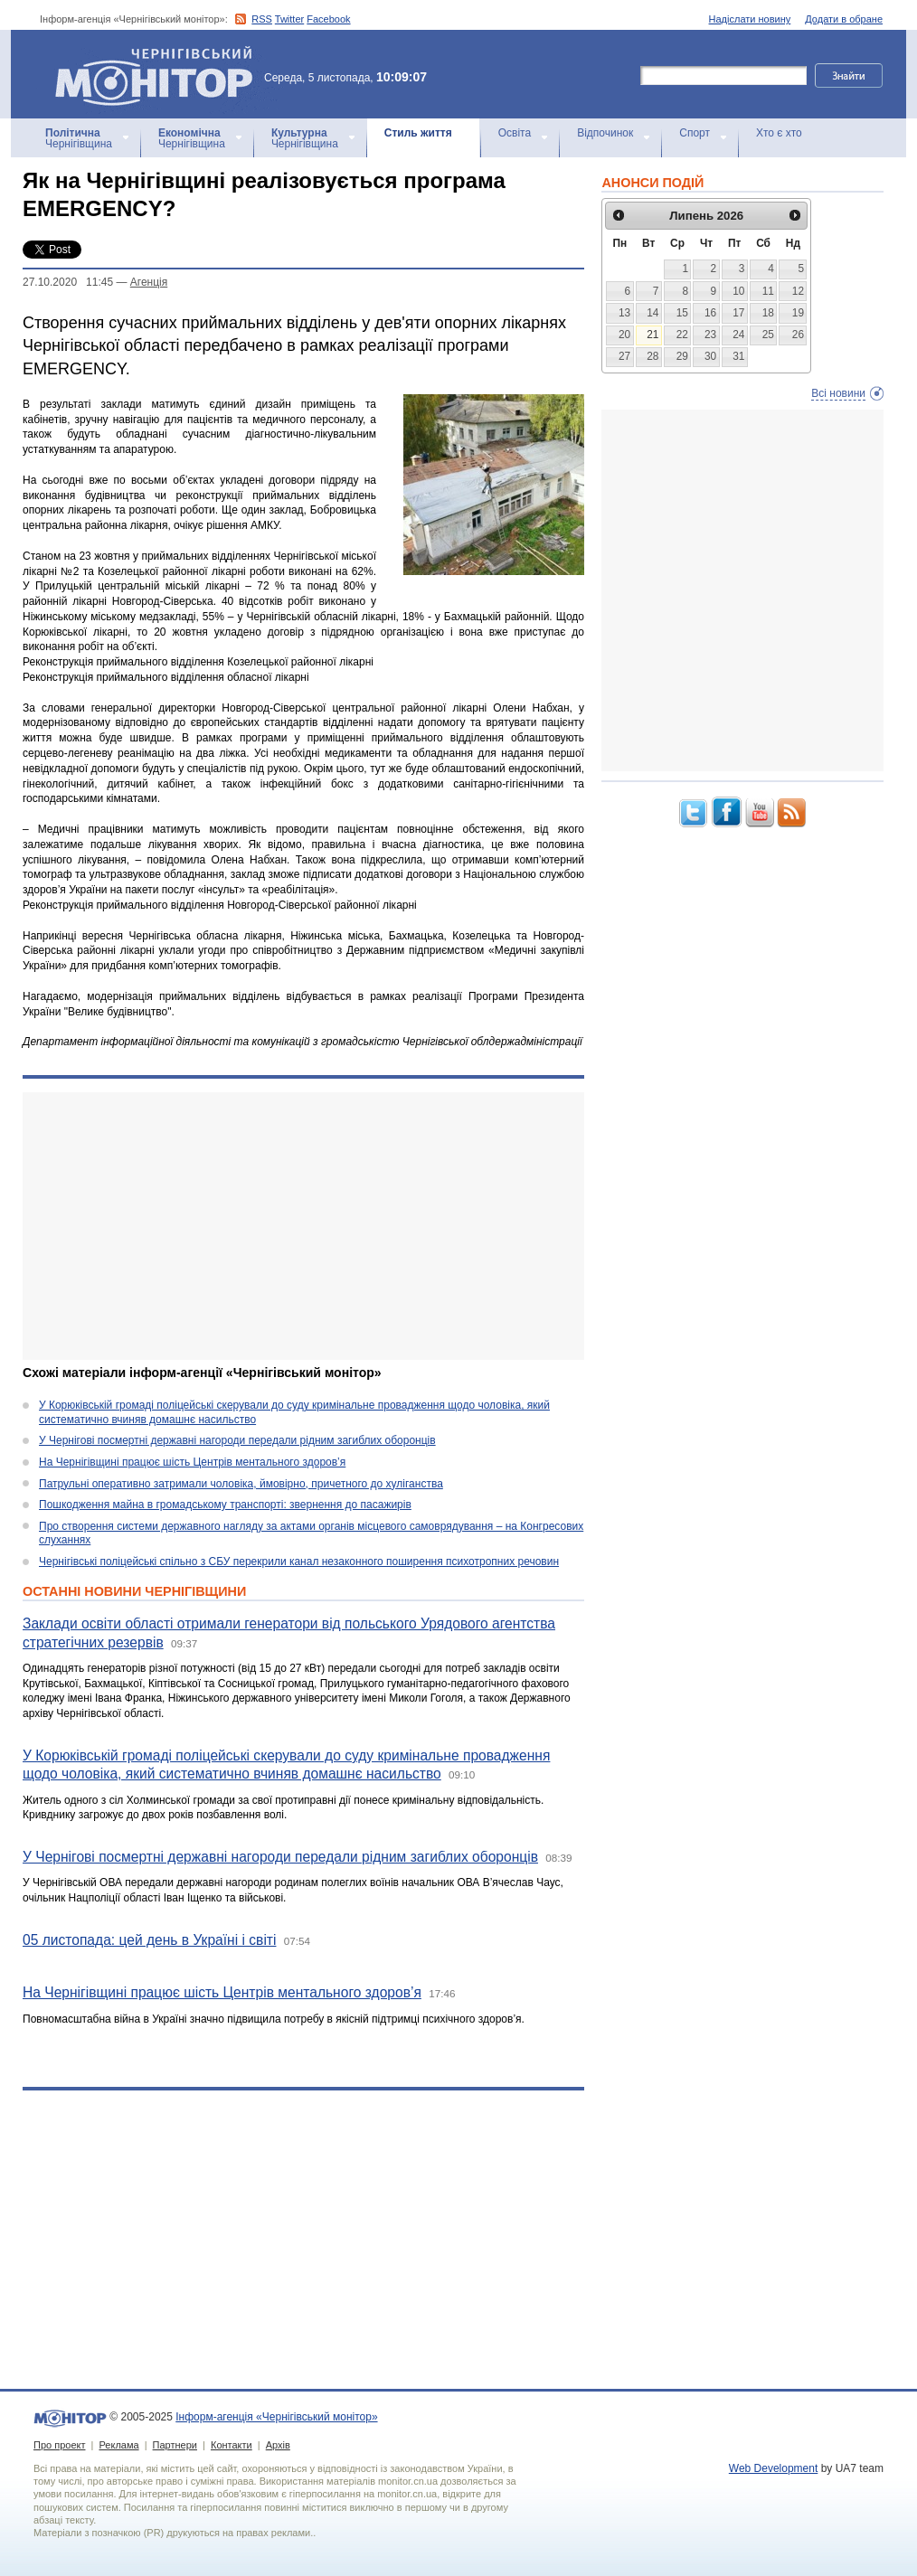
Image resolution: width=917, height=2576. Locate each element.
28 (652, 356)
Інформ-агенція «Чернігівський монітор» (160, 74)
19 (798, 313)
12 (798, 291)
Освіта (514, 133)
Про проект (59, 2444)
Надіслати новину (750, 19)
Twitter (289, 19)
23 (710, 334)
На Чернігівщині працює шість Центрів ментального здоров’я (192, 1462)
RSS (261, 19)
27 (624, 356)
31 (738, 356)
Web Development (773, 2468)
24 (738, 334)
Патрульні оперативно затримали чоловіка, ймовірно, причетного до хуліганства (241, 1483)
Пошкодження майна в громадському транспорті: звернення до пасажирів (225, 1504)
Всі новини (838, 393)
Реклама (118, 2444)
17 (738, 313)
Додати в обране (844, 19)
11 (768, 291)
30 (710, 356)
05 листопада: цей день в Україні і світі (149, 1940)
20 (624, 334)
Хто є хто (779, 133)
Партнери (175, 2444)
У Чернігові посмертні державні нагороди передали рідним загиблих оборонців (237, 1440)
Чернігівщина (78, 138)
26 (798, 334)
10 (738, 291)
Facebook (328, 19)
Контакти (231, 2444)
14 (652, 313)
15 (682, 313)
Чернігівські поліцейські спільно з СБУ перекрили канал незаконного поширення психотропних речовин (299, 1561)
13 (624, 313)
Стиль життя (418, 133)
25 (768, 334)
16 (710, 313)
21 (652, 334)
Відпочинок (605, 133)
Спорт (694, 133)
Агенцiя (148, 282)
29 (682, 356)
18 (768, 313)
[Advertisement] (303, 1226)
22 (682, 334)
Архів (278, 2444)
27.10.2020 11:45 (68, 282)
